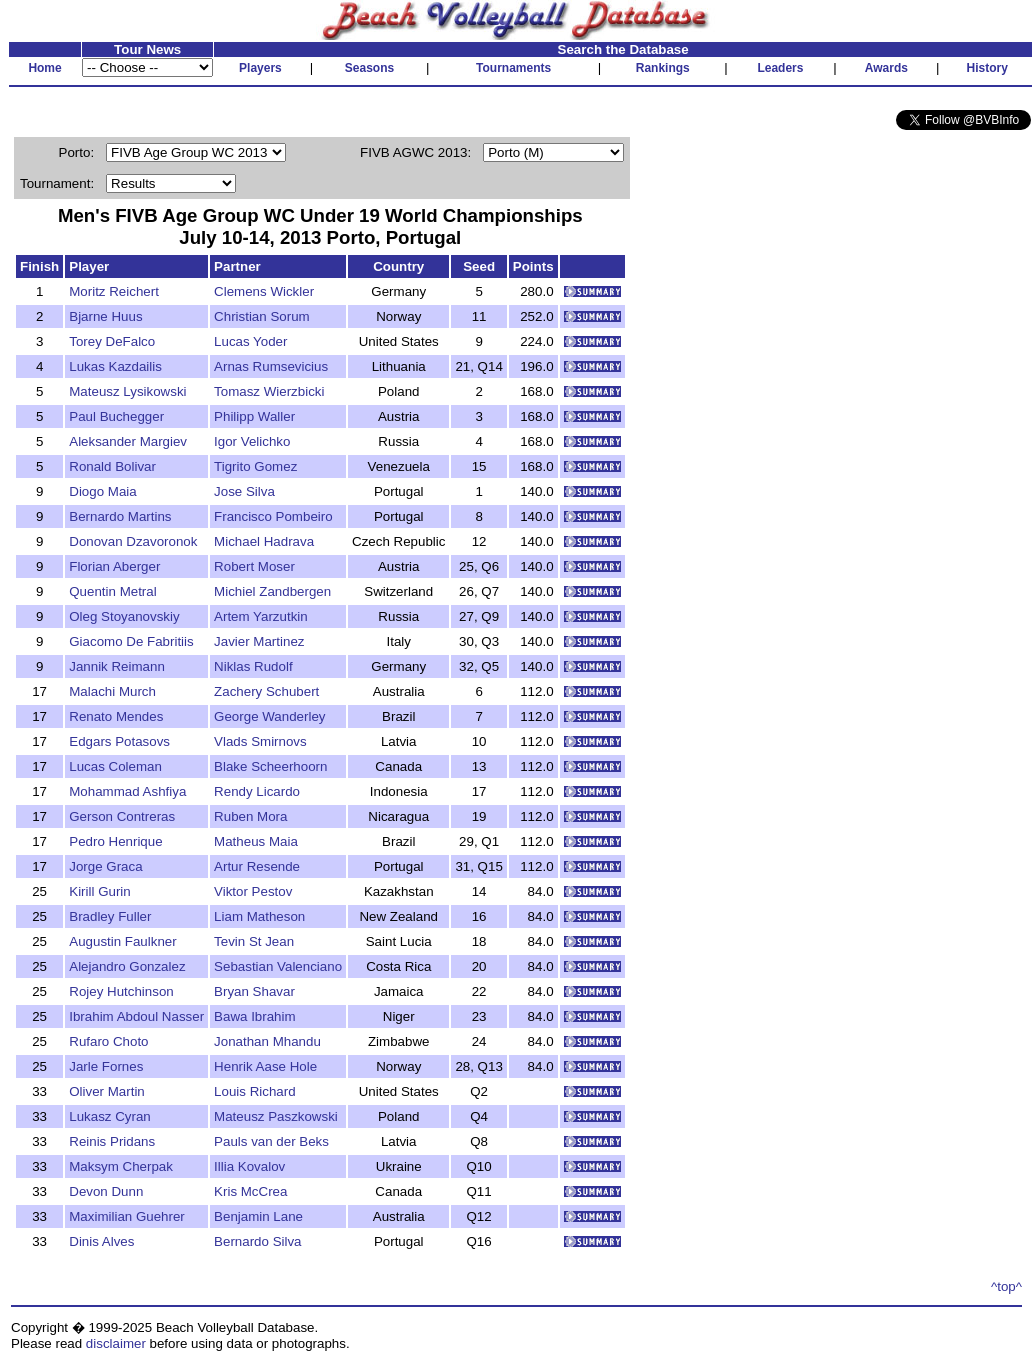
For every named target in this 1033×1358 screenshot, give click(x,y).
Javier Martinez (259, 641)
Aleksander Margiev (128, 441)
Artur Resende (257, 866)
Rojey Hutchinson (121, 991)
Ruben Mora (250, 816)
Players (260, 68)
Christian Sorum (262, 316)
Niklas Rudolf (253, 666)
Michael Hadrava (264, 541)
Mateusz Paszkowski (276, 1116)
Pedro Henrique (115, 841)
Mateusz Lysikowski (127, 391)
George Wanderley (269, 716)
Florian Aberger (114, 566)
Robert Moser (254, 566)
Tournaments (513, 68)
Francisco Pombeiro (273, 516)
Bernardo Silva (257, 1241)
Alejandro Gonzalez (127, 966)
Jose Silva (244, 491)
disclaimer (116, 1343)
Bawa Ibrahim (255, 1016)
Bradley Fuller (110, 916)
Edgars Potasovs (119, 741)
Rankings (663, 68)
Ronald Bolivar (112, 466)
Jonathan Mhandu (267, 1041)
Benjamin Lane (258, 1216)
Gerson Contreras (122, 816)
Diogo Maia (102, 491)
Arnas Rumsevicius (271, 366)
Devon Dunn (106, 1191)
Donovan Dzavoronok (133, 541)
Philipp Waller (254, 416)
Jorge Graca (105, 866)
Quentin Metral (112, 591)
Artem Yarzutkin (261, 616)
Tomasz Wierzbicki (269, 391)
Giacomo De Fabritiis (131, 641)
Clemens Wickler (264, 291)
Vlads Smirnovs (260, 741)
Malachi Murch (112, 691)
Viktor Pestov (253, 891)
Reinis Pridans (112, 1141)
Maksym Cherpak (121, 1166)
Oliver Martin (107, 1091)
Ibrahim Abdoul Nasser (136, 1016)
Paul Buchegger (116, 416)
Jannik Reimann (117, 666)
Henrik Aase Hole (265, 1066)
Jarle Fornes (106, 1066)
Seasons (369, 68)
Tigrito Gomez (255, 466)
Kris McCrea (250, 1191)
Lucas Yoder (250, 341)
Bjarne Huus (105, 316)
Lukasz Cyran (110, 1116)
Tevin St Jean (254, 941)
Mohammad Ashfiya (127, 791)
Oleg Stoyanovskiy (124, 616)
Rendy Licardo (257, 791)
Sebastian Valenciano (278, 966)
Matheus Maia (256, 841)
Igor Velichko (252, 441)
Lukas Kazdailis (115, 366)
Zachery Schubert (266, 691)
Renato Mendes (116, 716)
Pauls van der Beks (271, 1141)
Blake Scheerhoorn (270, 766)
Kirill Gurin (99, 891)
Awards (886, 68)
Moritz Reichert (114, 291)
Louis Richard (255, 1091)
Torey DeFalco (112, 341)
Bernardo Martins (120, 516)
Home (44, 68)
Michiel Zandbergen (272, 591)
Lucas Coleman (115, 766)
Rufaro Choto (108, 1041)
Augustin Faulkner (122, 941)
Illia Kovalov (249, 1166)
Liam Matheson (259, 916)
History (987, 68)
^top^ (1006, 1286)
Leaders (780, 68)
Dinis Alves (101, 1241)
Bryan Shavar (254, 991)
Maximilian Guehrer (127, 1216)
